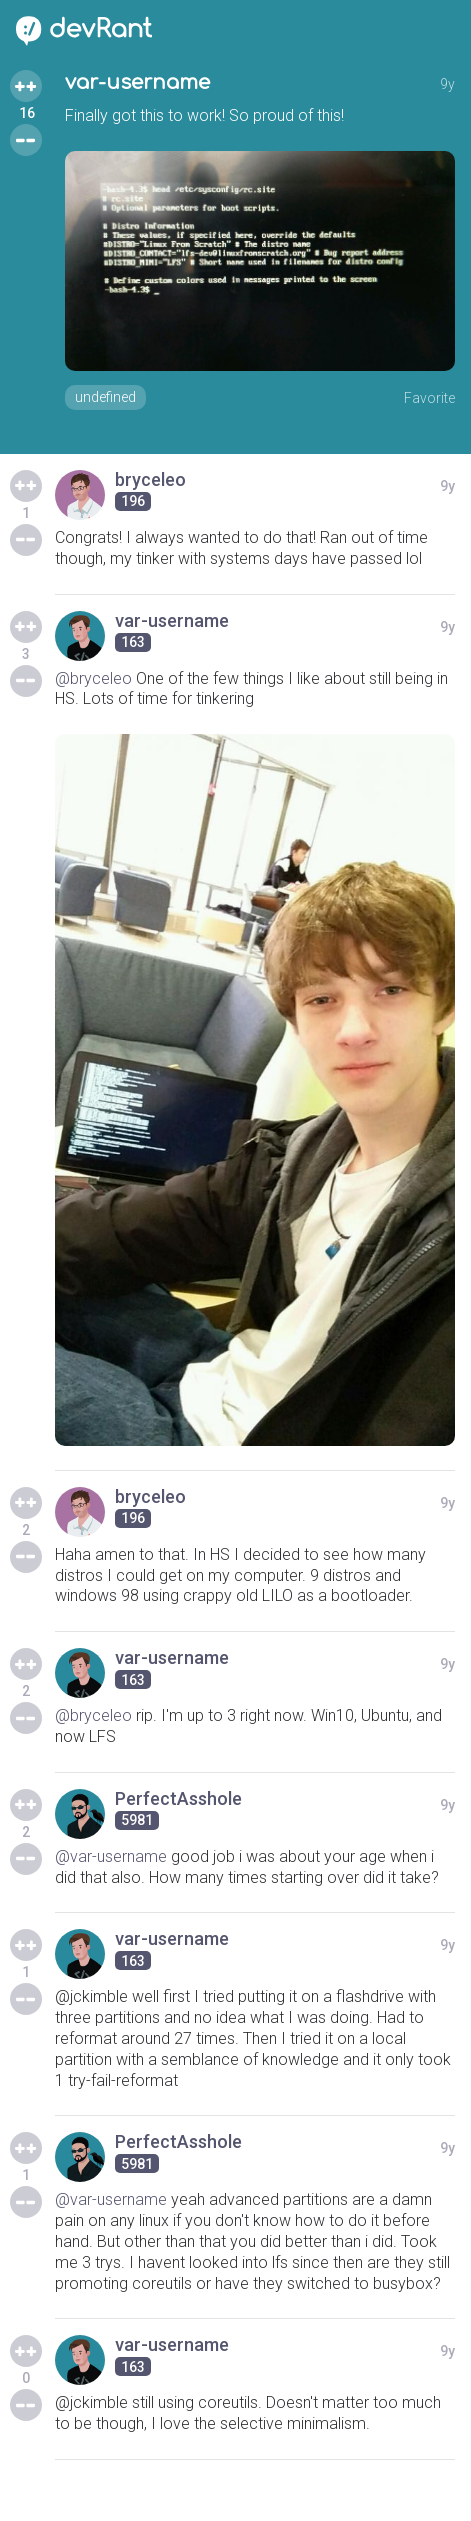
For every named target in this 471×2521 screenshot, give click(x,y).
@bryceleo (93, 678)
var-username (137, 82)
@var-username (111, 1856)
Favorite (429, 398)
